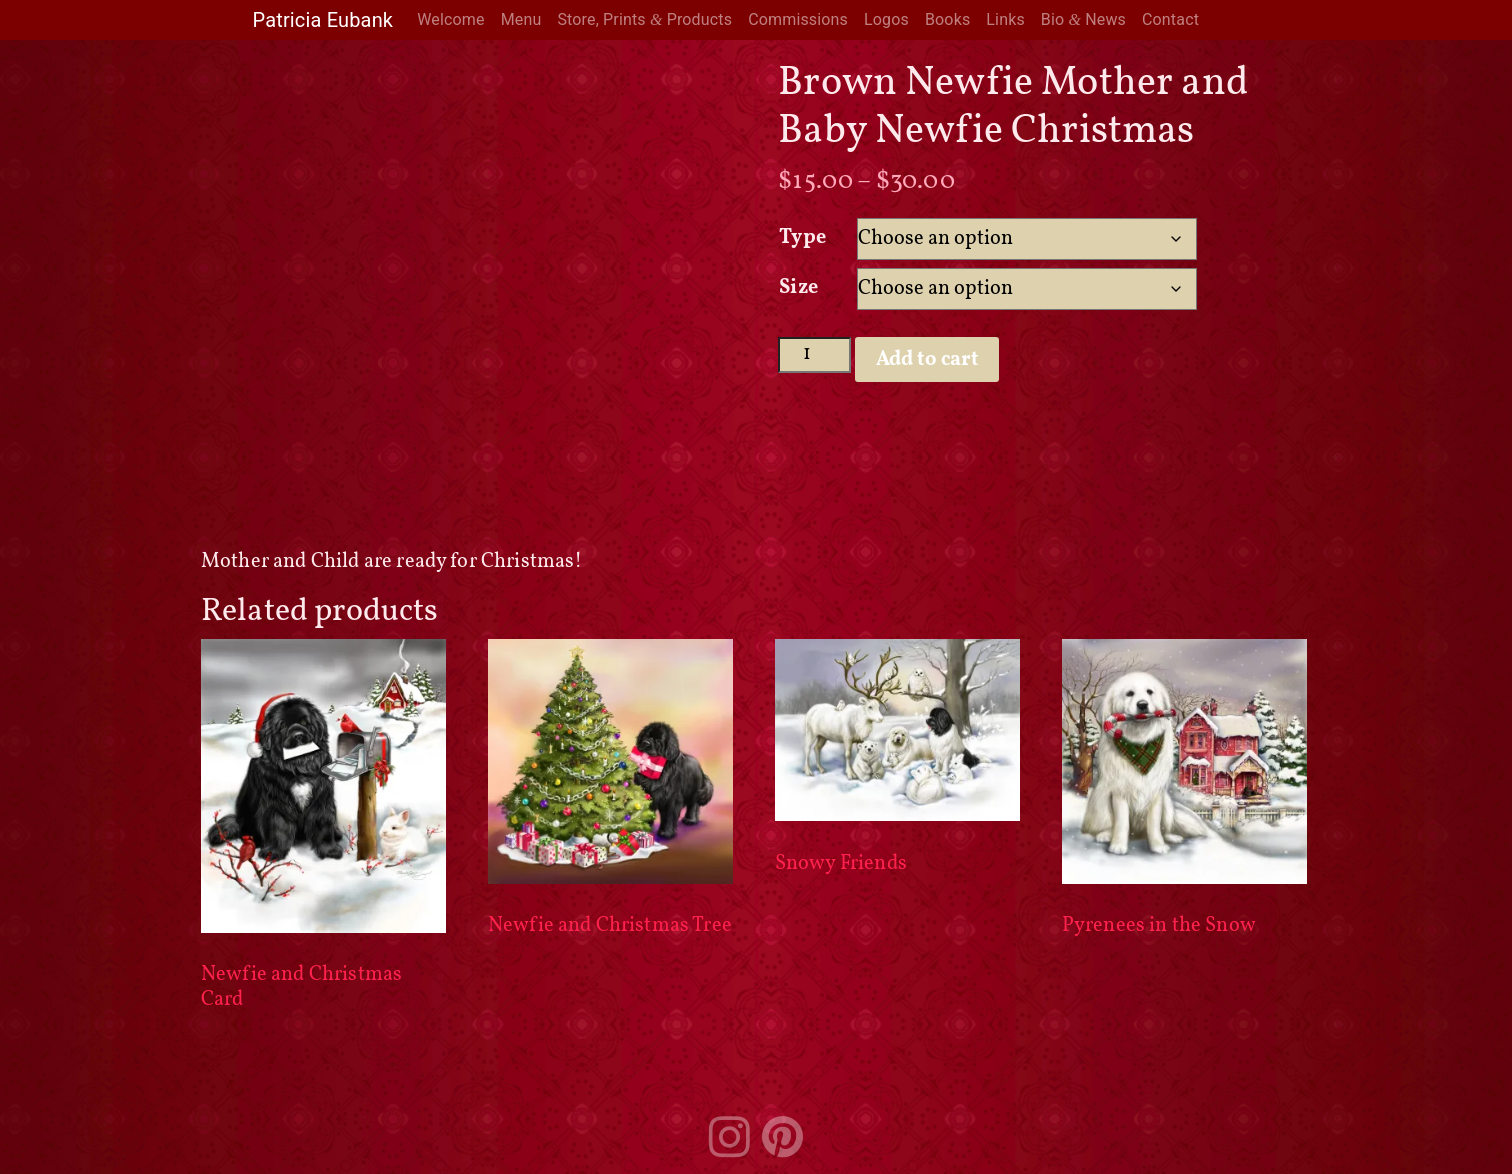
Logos (886, 19)
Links (1005, 19)
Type (802, 238)
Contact (1170, 19)
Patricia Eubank (323, 20)
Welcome (450, 19)
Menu (521, 19)
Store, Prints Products (644, 19)
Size (798, 288)
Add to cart (927, 360)
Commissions (798, 19)
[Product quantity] (814, 354)
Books (947, 19)
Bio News (1083, 19)
